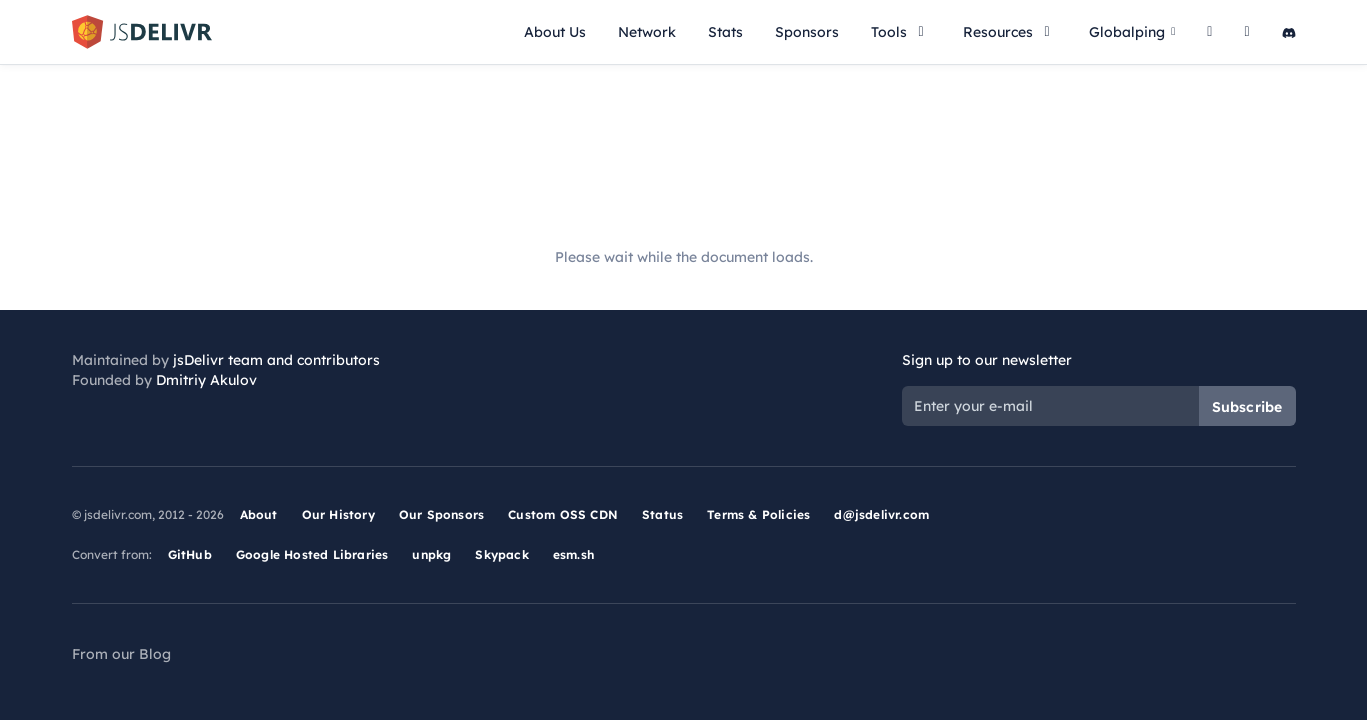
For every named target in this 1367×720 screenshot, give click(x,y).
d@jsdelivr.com (881, 514)
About (259, 514)
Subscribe (1247, 407)
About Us (555, 32)
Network (647, 32)
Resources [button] (1010, 32)
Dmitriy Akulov (206, 380)
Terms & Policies (758, 514)
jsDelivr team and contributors (276, 360)
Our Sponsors (441, 514)
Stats (725, 32)
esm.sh (573, 554)
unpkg (431, 554)
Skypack (501, 554)
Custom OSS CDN (563, 514)
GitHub (190, 554)
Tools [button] (901, 32)
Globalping (1132, 32)
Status (662, 514)
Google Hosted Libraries (312, 554)
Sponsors (807, 32)
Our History (338, 514)
